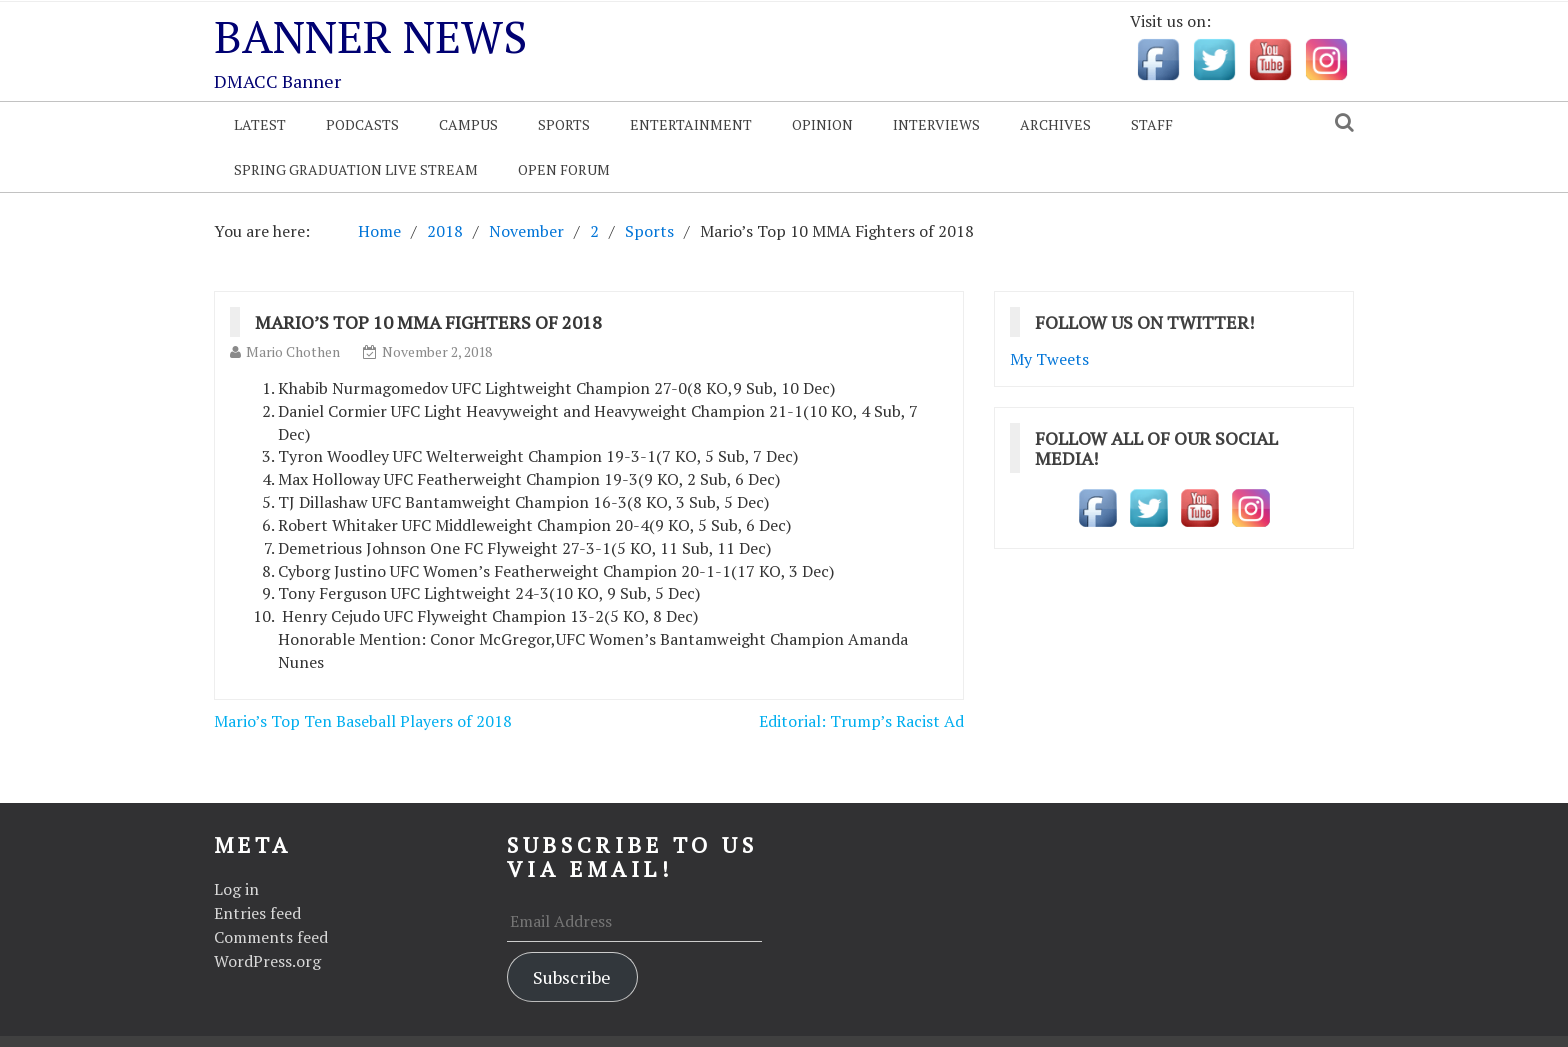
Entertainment (691, 124)
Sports (564, 124)
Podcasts (362, 124)
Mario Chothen (293, 351)
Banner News (370, 36)
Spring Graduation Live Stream (356, 169)
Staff (1152, 124)
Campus (468, 124)
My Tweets (1049, 359)
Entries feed (257, 913)
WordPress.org (267, 961)
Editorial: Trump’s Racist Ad (861, 721)
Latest (260, 124)
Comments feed (271, 937)
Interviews (936, 124)
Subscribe (572, 977)
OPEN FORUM (564, 169)
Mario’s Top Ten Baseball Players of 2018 (363, 721)
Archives (1055, 124)
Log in (236, 889)
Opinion (822, 124)
